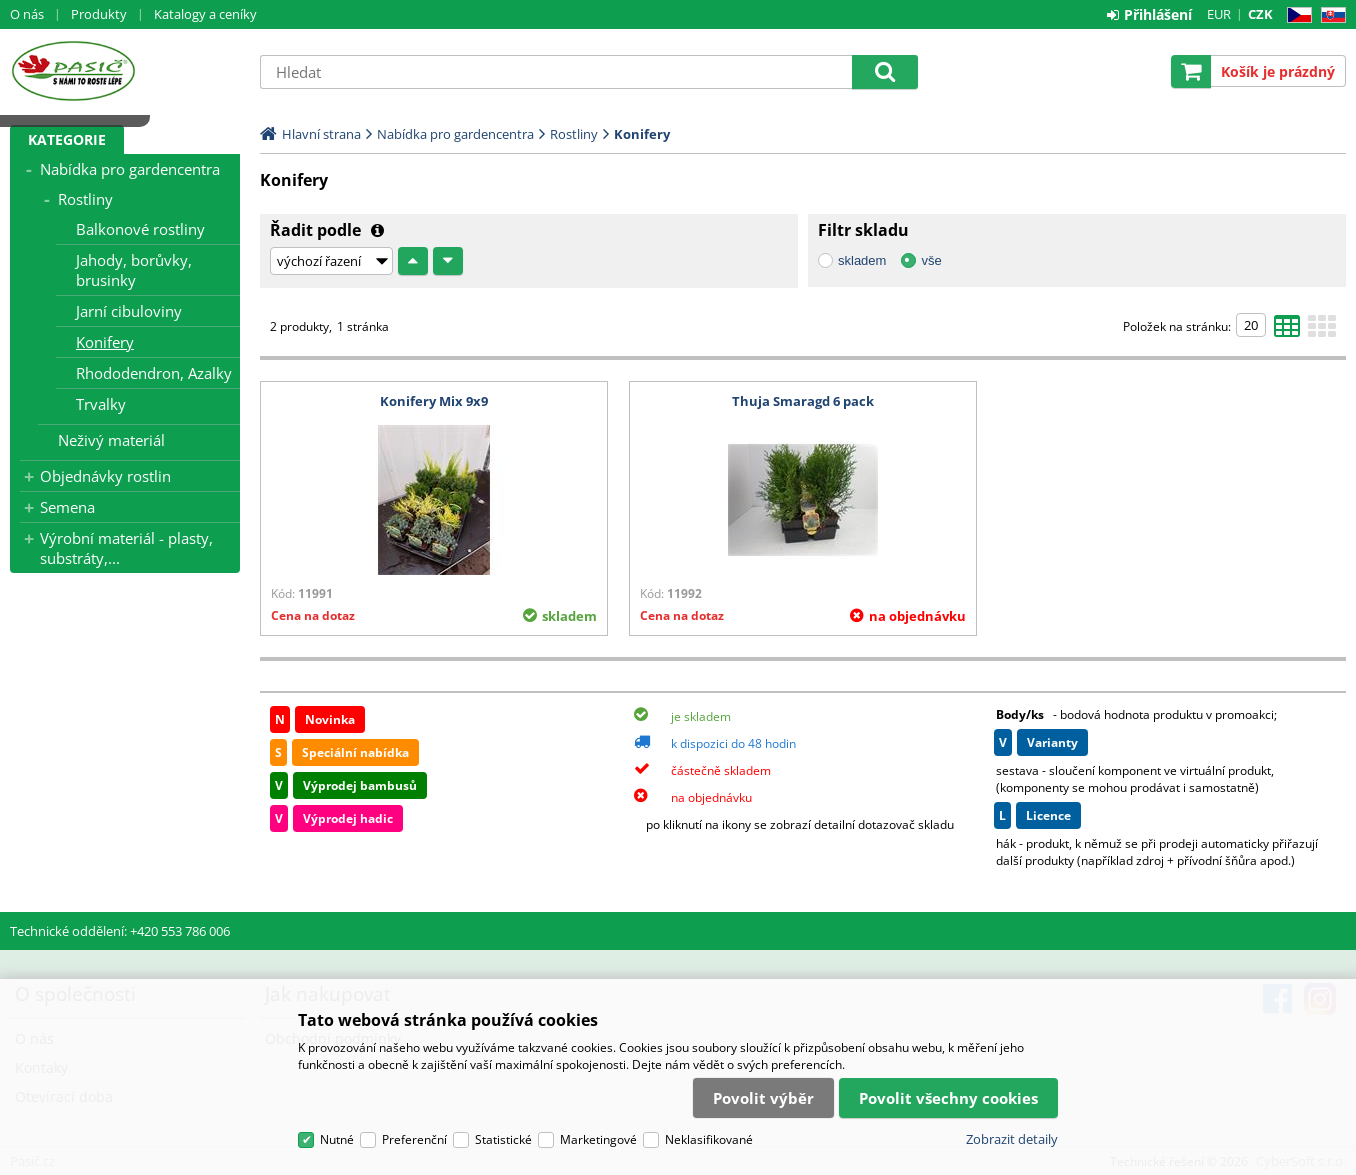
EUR (1219, 14)
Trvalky (101, 404)
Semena (67, 507)
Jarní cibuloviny (129, 311)
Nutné (337, 1139)
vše (931, 260)
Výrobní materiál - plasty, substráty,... (126, 548)
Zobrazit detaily (1012, 1139)
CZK (1260, 14)
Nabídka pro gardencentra (130, 169)
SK (1329, 15)
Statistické (503, 1139)
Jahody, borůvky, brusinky (134, 270)
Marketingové (598, 1139)
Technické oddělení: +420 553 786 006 (120, 931)
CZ (1295, 15)
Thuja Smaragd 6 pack (803, 401)
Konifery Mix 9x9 (434, 401)
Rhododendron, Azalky (154, 373)
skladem (862, 260)
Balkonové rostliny (140, 229)
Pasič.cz (125, 71)
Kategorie (67, 139)
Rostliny (85, 199)
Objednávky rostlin (105, 476)
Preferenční (414, 1139)
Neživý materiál (111, 440)
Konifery (105, 342)
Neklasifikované (709, 1139)
